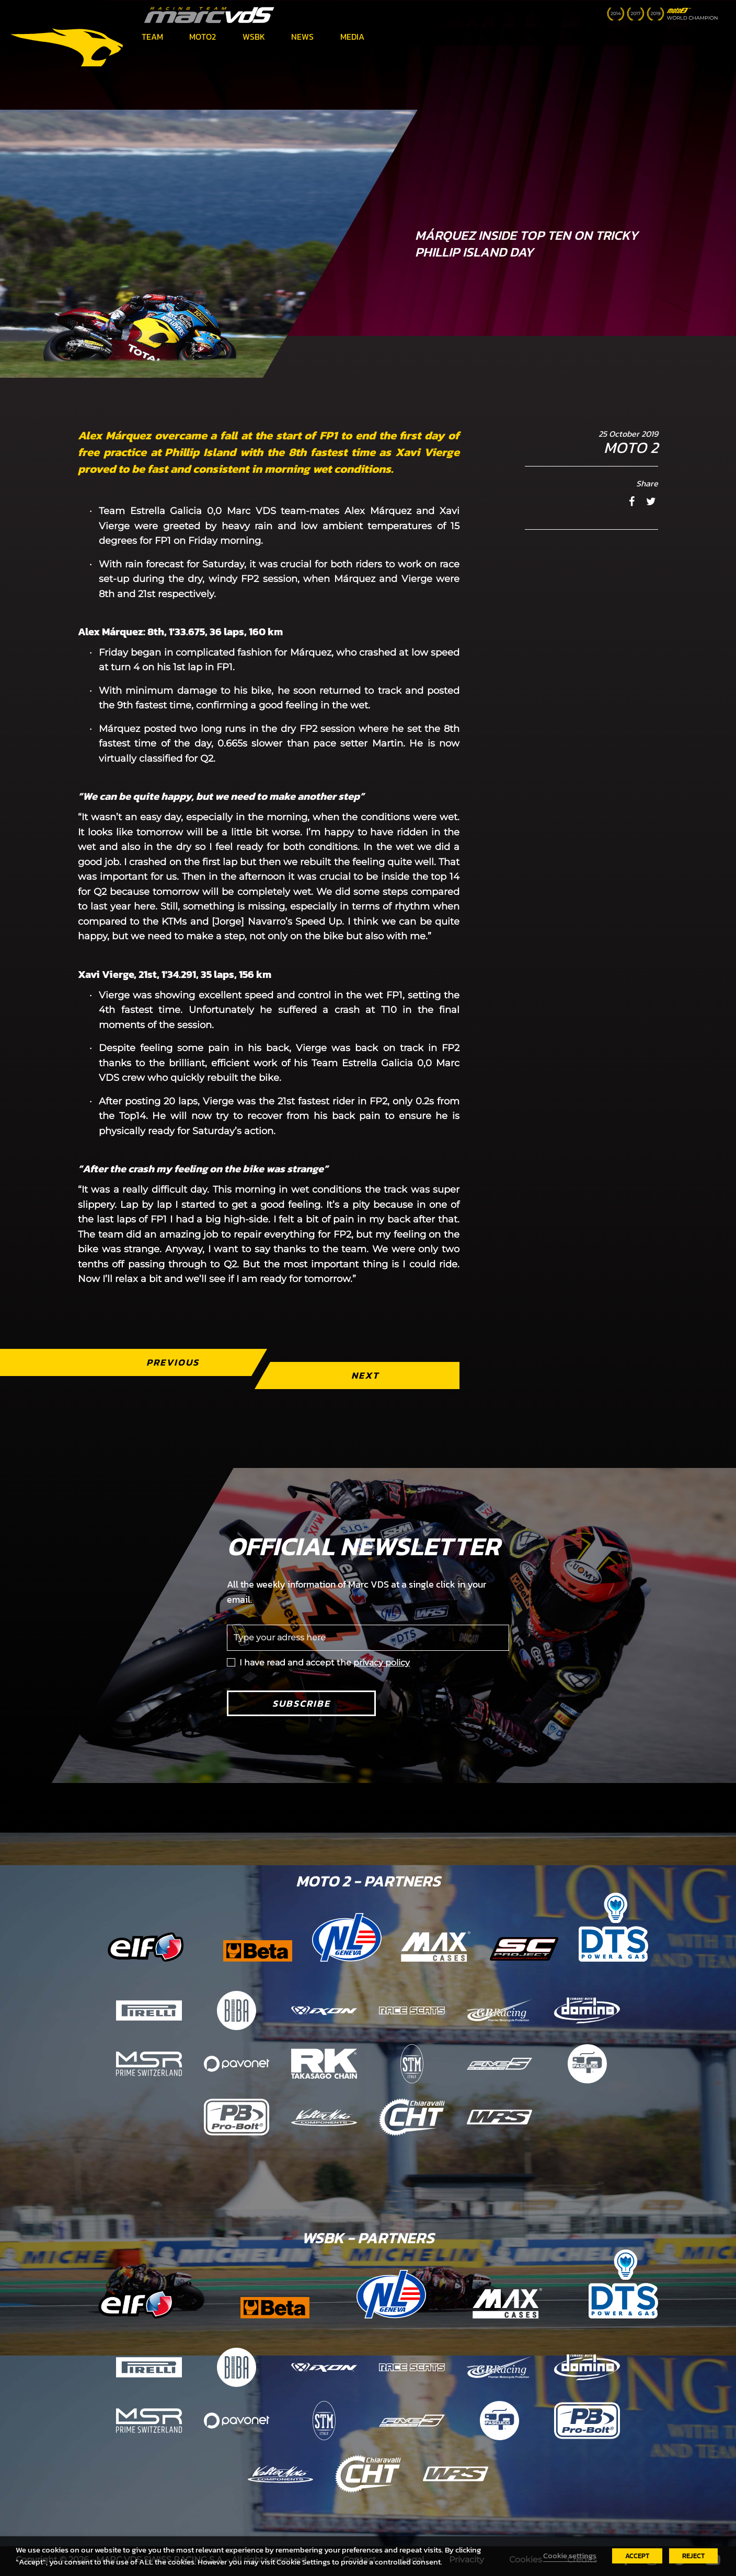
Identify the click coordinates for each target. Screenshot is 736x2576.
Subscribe (301, 1703)
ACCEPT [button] (637, 2556)
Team (152, 36)
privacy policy (381, 1663)
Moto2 (202, 36)
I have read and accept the (324, 1663)
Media (352, 36)
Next (365, 1375)
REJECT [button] (693, 2556)
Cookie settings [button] (569, 2555)
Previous (172, 1362)
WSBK (254, 36)
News (302, 36)
